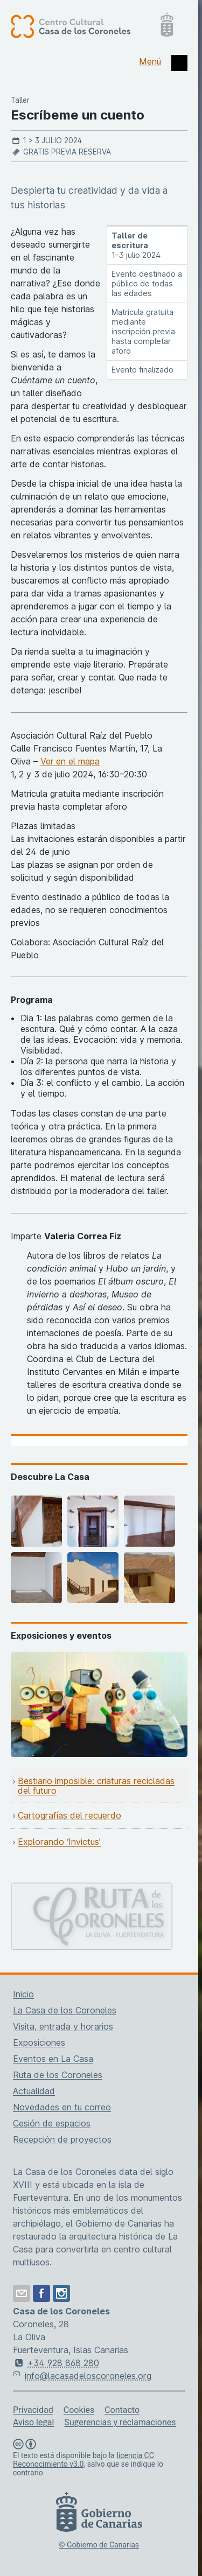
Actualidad (34, 2091)
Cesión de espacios (51, 2123)
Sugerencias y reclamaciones (120, 2422)
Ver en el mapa (70, 761)
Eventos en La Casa (53, 2058)
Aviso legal (33, 2422)
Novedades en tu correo (62, 2107)
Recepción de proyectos (62, 2139)
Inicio (23, 1994)
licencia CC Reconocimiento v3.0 (83, 2459)
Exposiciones (39, 2042)
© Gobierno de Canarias (99, 2544)
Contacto (122, 2410)
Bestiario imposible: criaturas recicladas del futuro (96, 1785)
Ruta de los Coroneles (57, 2074)
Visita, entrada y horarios (63, 2026)
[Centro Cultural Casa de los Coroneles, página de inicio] (91, 26)
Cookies (79, 2410)
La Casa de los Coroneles (64, 2010)
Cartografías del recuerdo (69, 1815)
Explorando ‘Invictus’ (59, 1842)
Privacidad (33, 2410)
